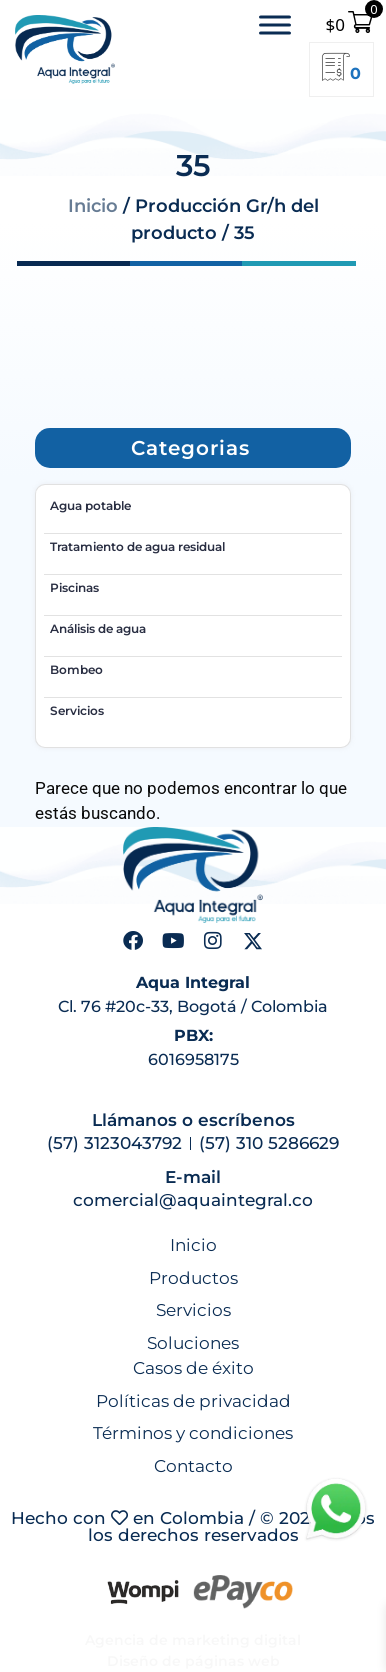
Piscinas (74, 587)
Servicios (77, 710)
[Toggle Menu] (275, 24)
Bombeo (76, 669)
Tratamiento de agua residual (137, 546)
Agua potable (90, 505)
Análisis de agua (98, 628)
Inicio (93, 206)
